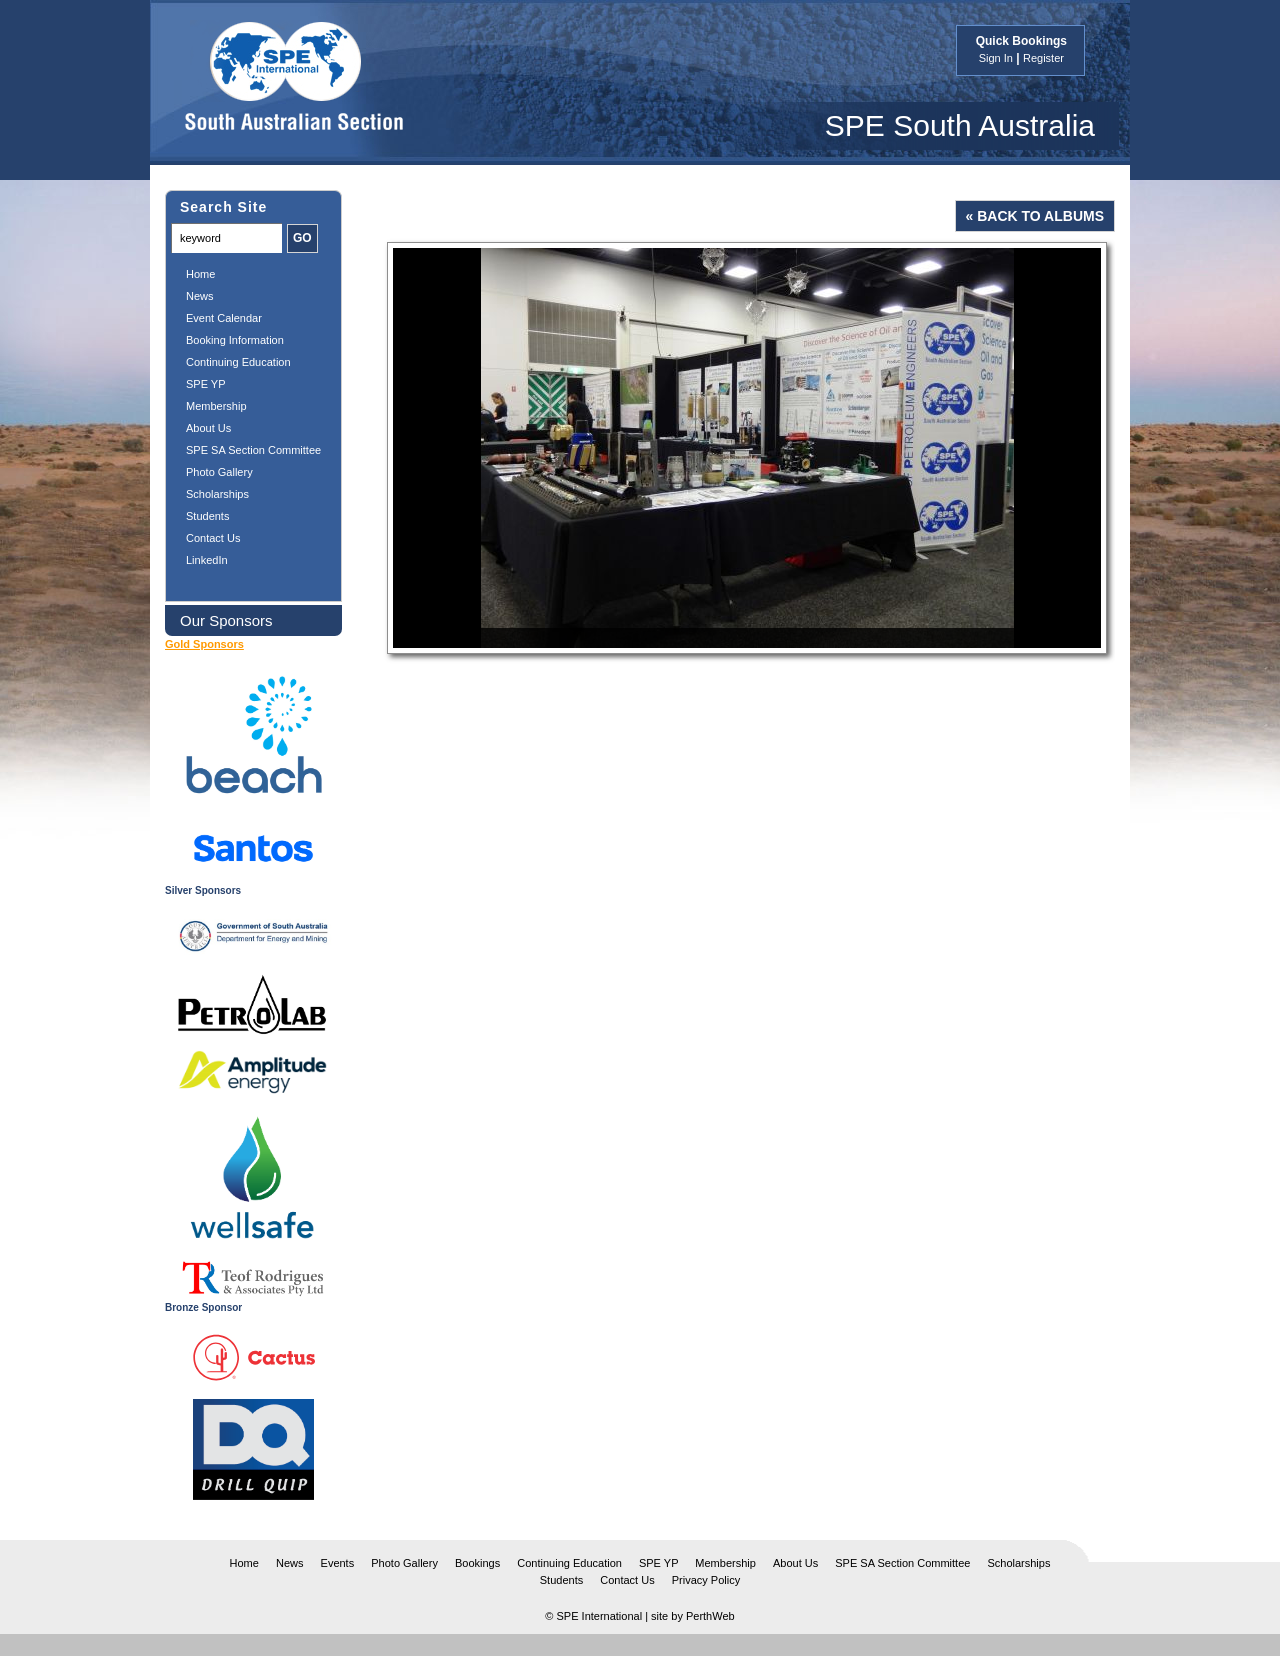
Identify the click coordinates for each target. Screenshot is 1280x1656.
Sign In (996, 58)
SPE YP (206, 384)
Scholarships (217, 494)
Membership (216, 406)
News (200, 296)
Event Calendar (224, 318)
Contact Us (213, 538)
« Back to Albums (1035, 216)
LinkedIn (207, 560)
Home (200, 274)
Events (338, 1563)
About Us (208, 428)
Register (1043, 58)
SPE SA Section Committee (253, 450)
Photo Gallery (219, 472)
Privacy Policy (706, 1580)
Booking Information (235, 340)
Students (207, 516)
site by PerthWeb (693, 1616)
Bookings (477, 1563)
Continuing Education (238, 362)
